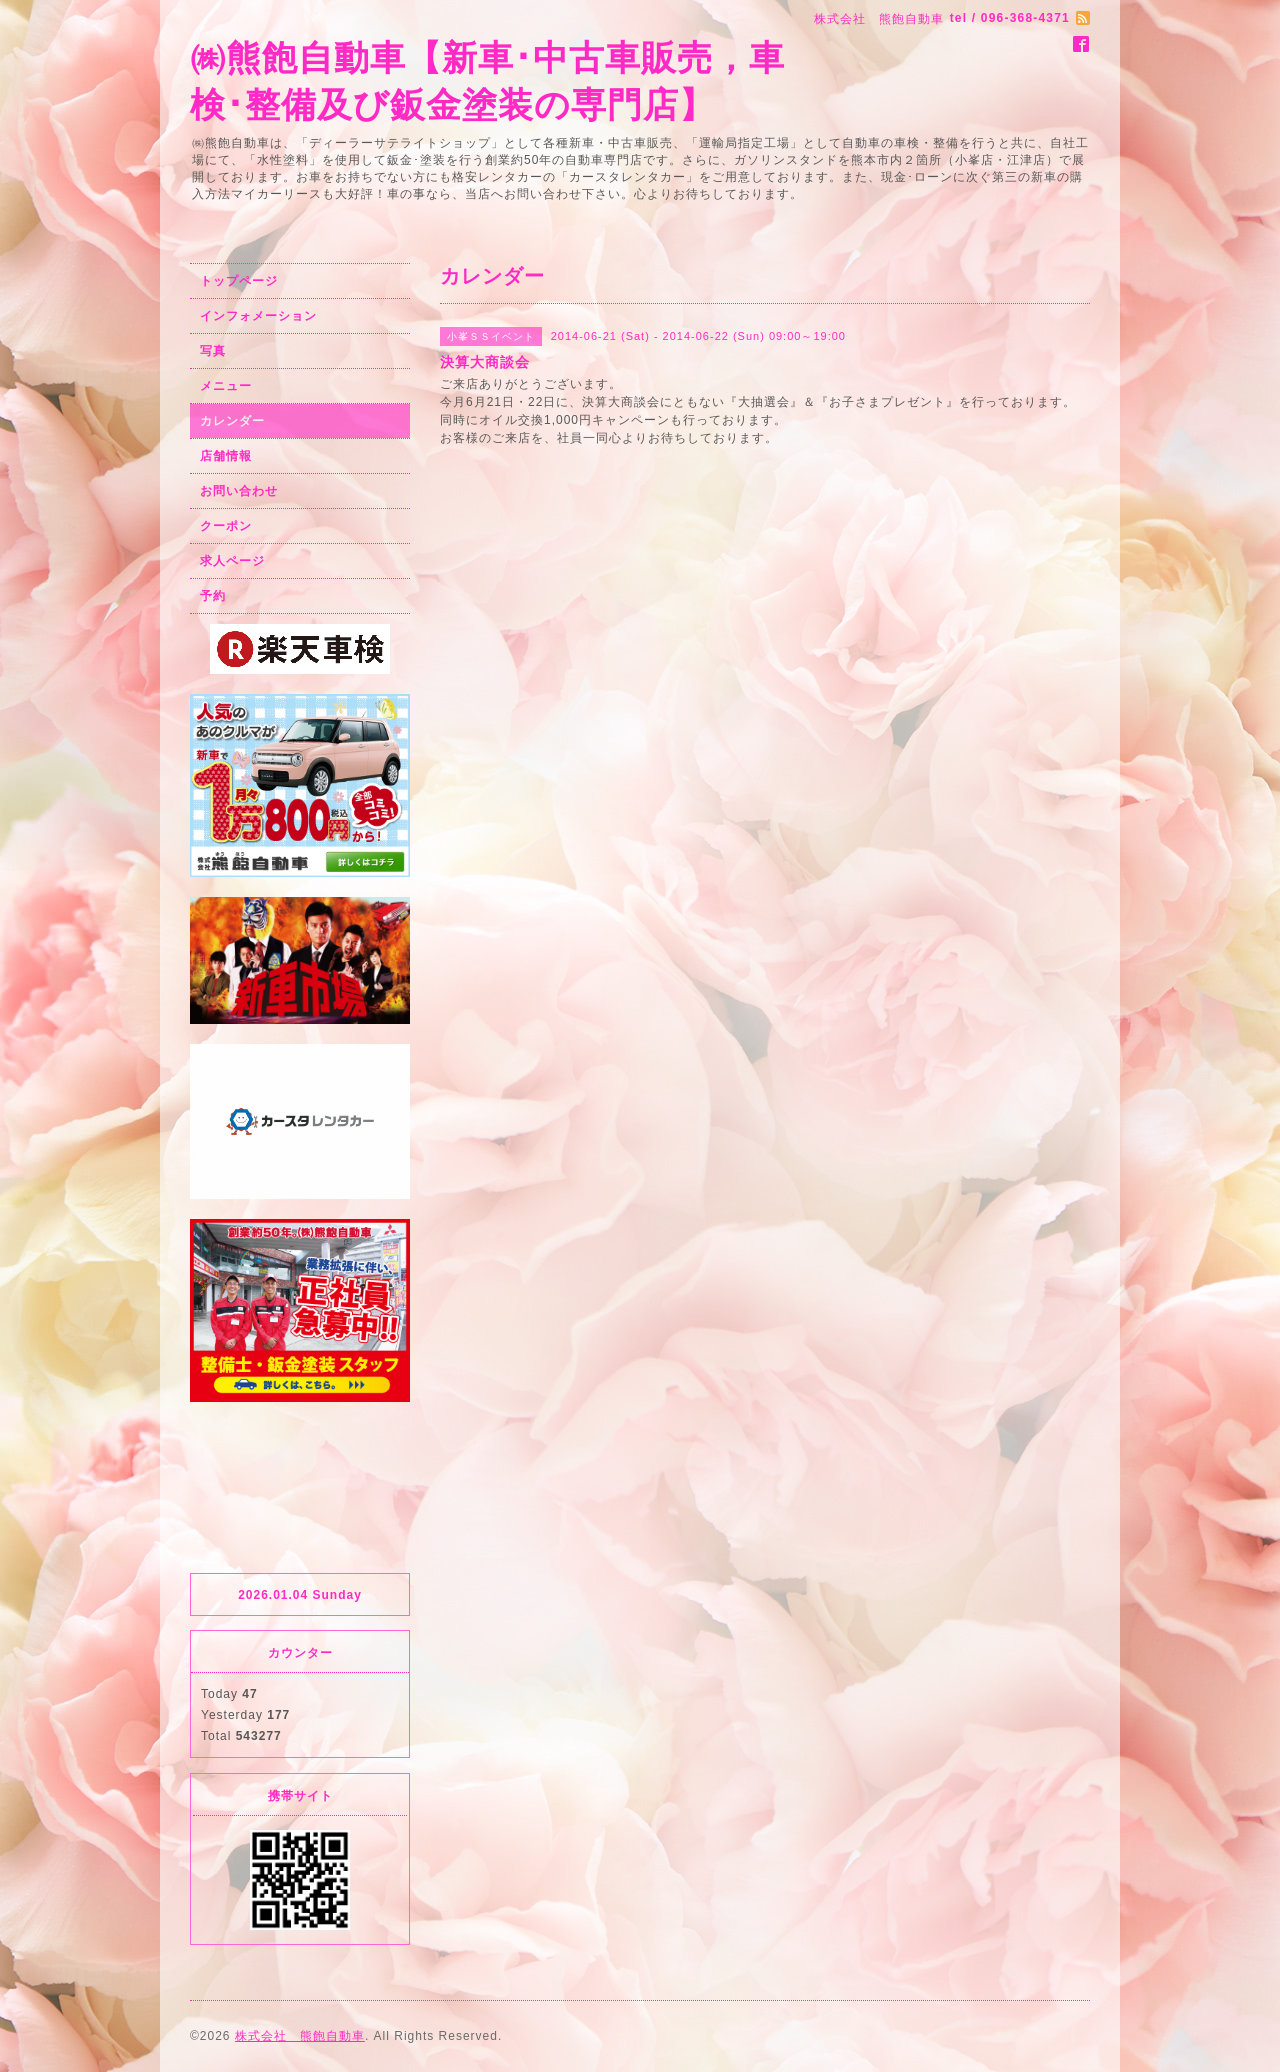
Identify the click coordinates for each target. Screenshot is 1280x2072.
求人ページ (232, 561)
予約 (213, 596)
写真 (213, 351)
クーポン (226, 526)
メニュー (226, 386)
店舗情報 (226, 456)
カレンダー (232, 421)
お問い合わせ (239, 491)
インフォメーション (258, 316)
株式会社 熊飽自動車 (300, 2036)
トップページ (239, 281)
